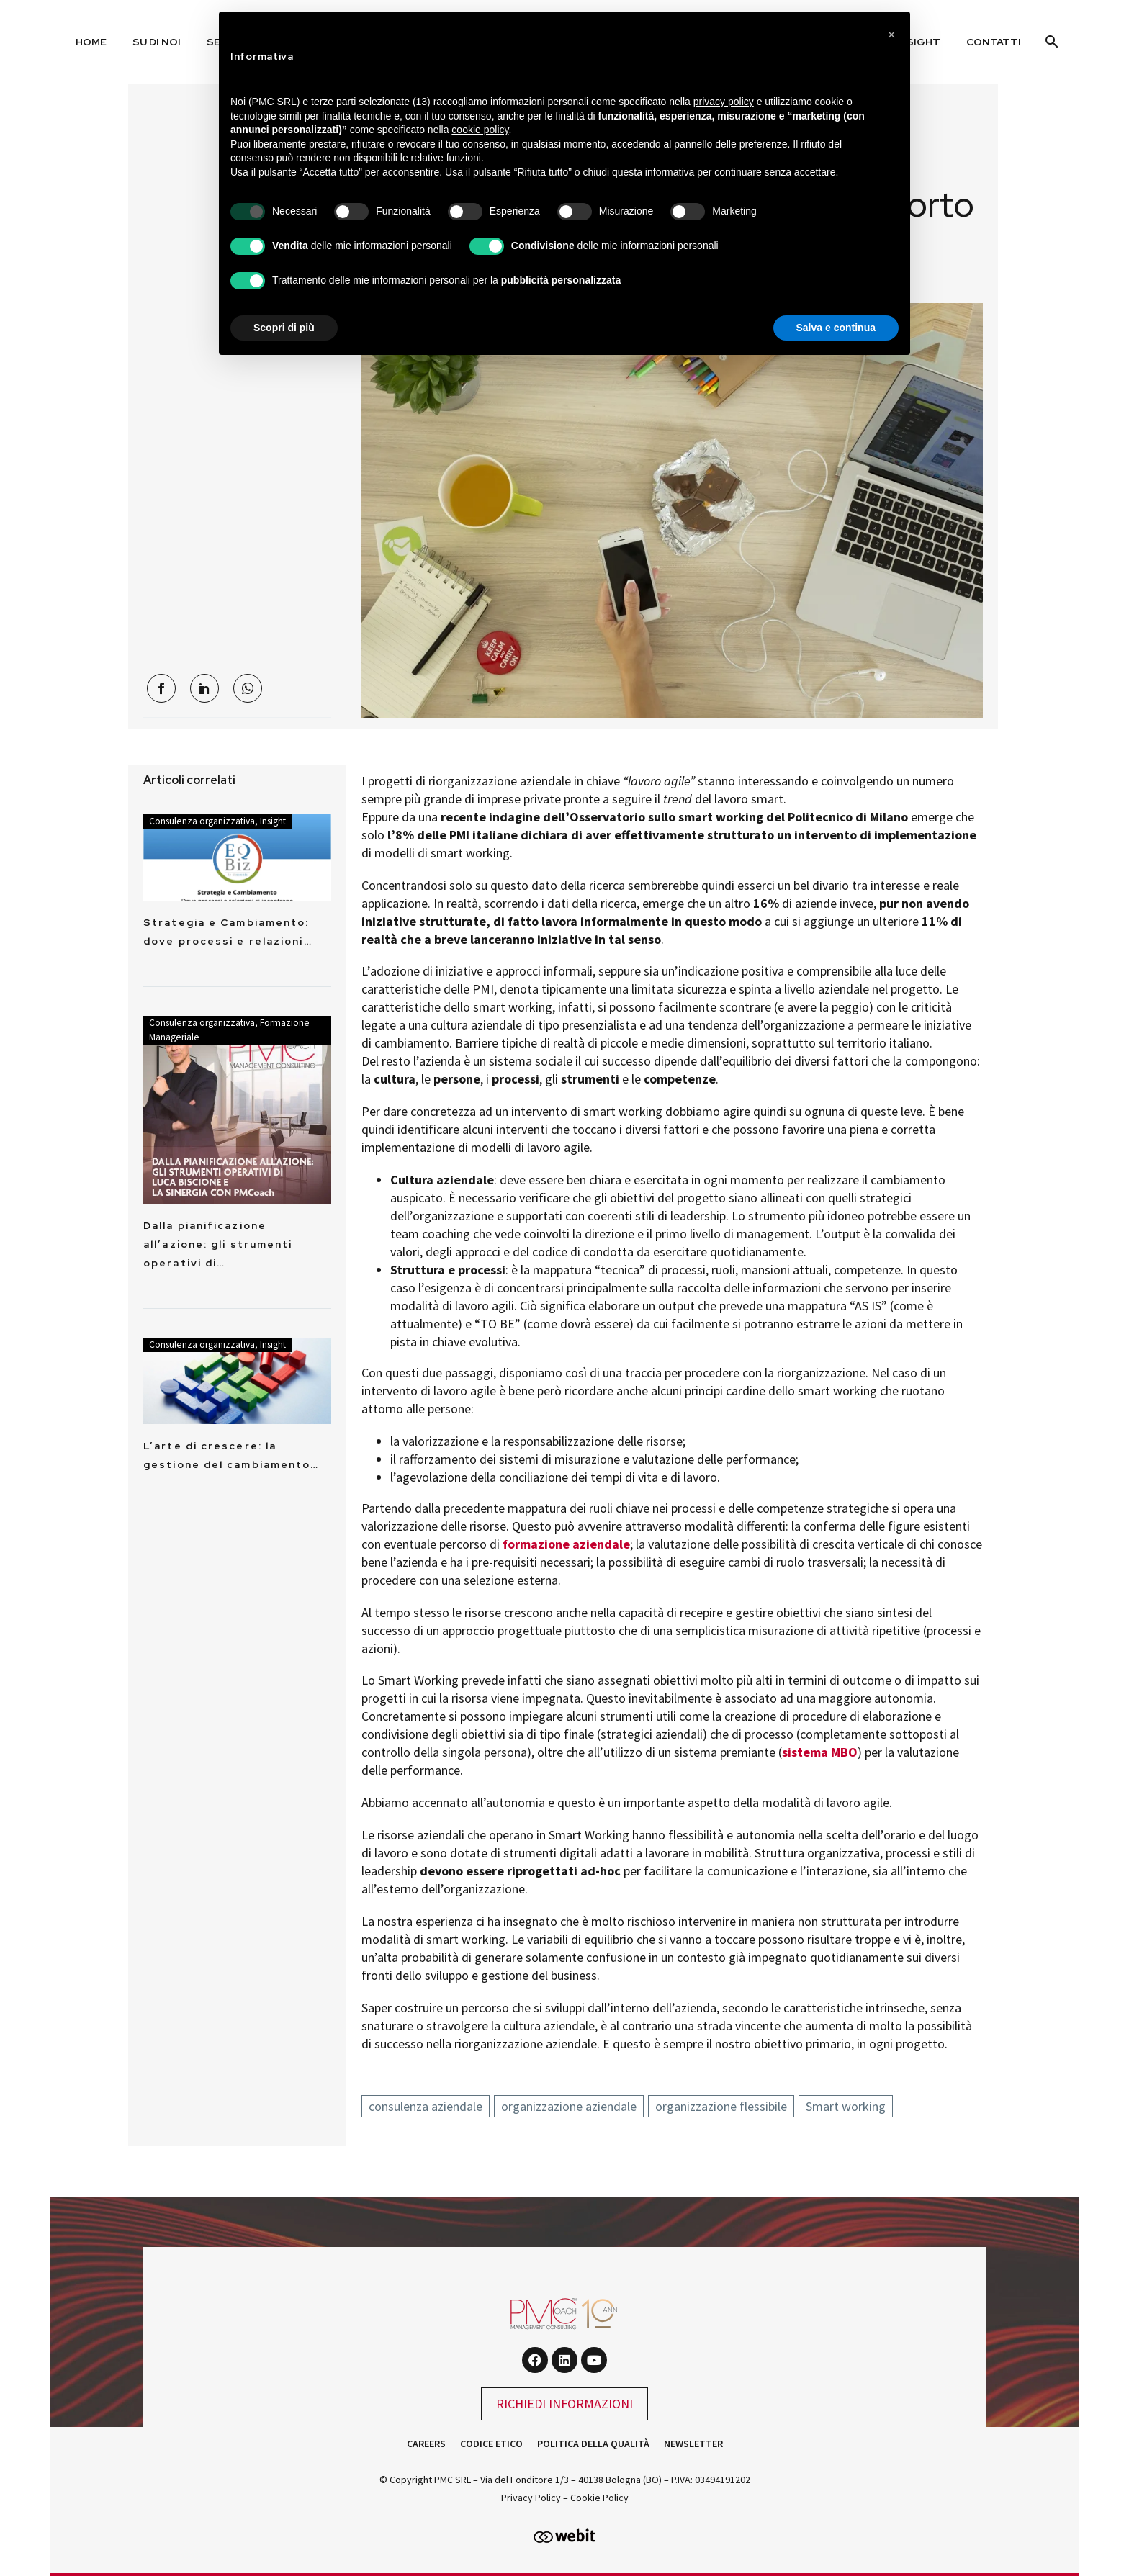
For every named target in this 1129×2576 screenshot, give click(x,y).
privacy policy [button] (723, 101)
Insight (273, 821)
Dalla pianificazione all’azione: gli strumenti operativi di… (218, 1244)
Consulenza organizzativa (202, 821)
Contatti (993, 41)
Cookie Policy (599, 2497)
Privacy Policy (531, 2497)
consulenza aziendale (425, 2106)
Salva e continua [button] (836, 327)
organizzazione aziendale (569, 2106)
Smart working (846, 2106)
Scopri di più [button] (284, 327)
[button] (891, 34)
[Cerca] (1050, 42)
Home (91, 41)
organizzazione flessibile (721, 2106)
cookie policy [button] (479, 129)
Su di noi (156, 41)
